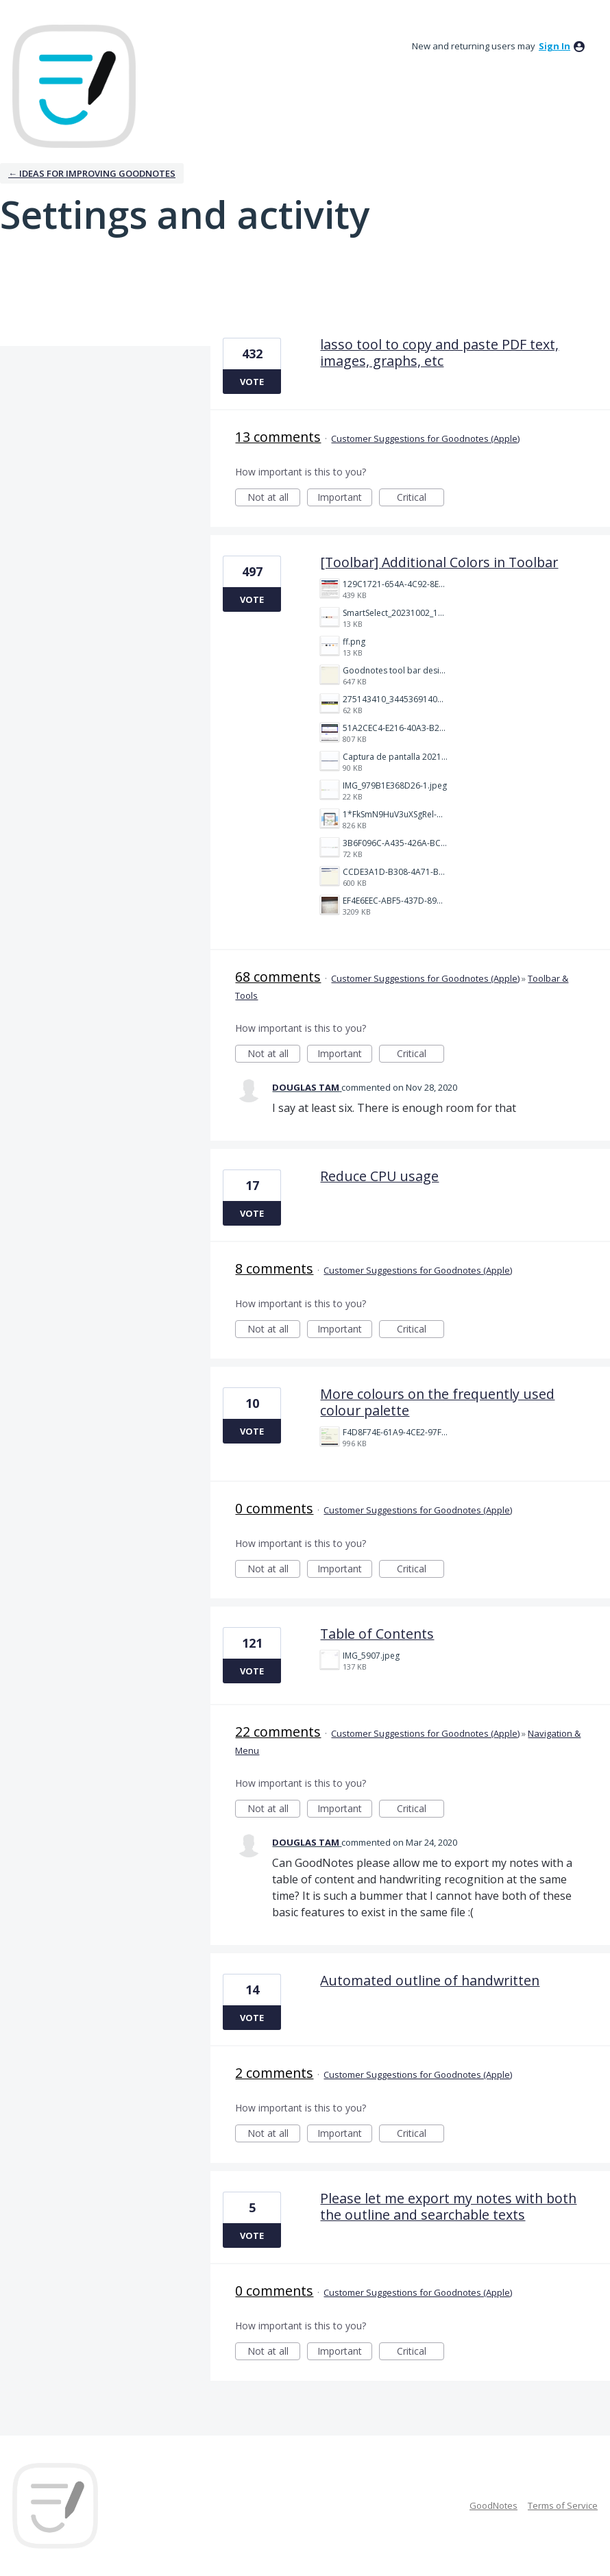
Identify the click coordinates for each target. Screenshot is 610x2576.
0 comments (274, 1508)
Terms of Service (563, 2505)
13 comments (278, 437)
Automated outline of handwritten (429, 1980)
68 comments (278, 976)
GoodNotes (493, 2505)
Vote (252, 381)
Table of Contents (377, 1633)
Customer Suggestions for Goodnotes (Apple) (425, 438)
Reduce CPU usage (379, 1176)
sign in (554, 46)
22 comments (278, 1731)
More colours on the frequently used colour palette (437, 1402)
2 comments (274, 2073)
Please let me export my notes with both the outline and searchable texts (448, 2206)
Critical (420, 498)
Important (344, 498)
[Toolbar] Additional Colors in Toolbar (439, 562)
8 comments (274, 1268)
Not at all (274, 498)
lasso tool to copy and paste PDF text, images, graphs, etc (439, 352)
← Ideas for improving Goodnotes (91, 173)
